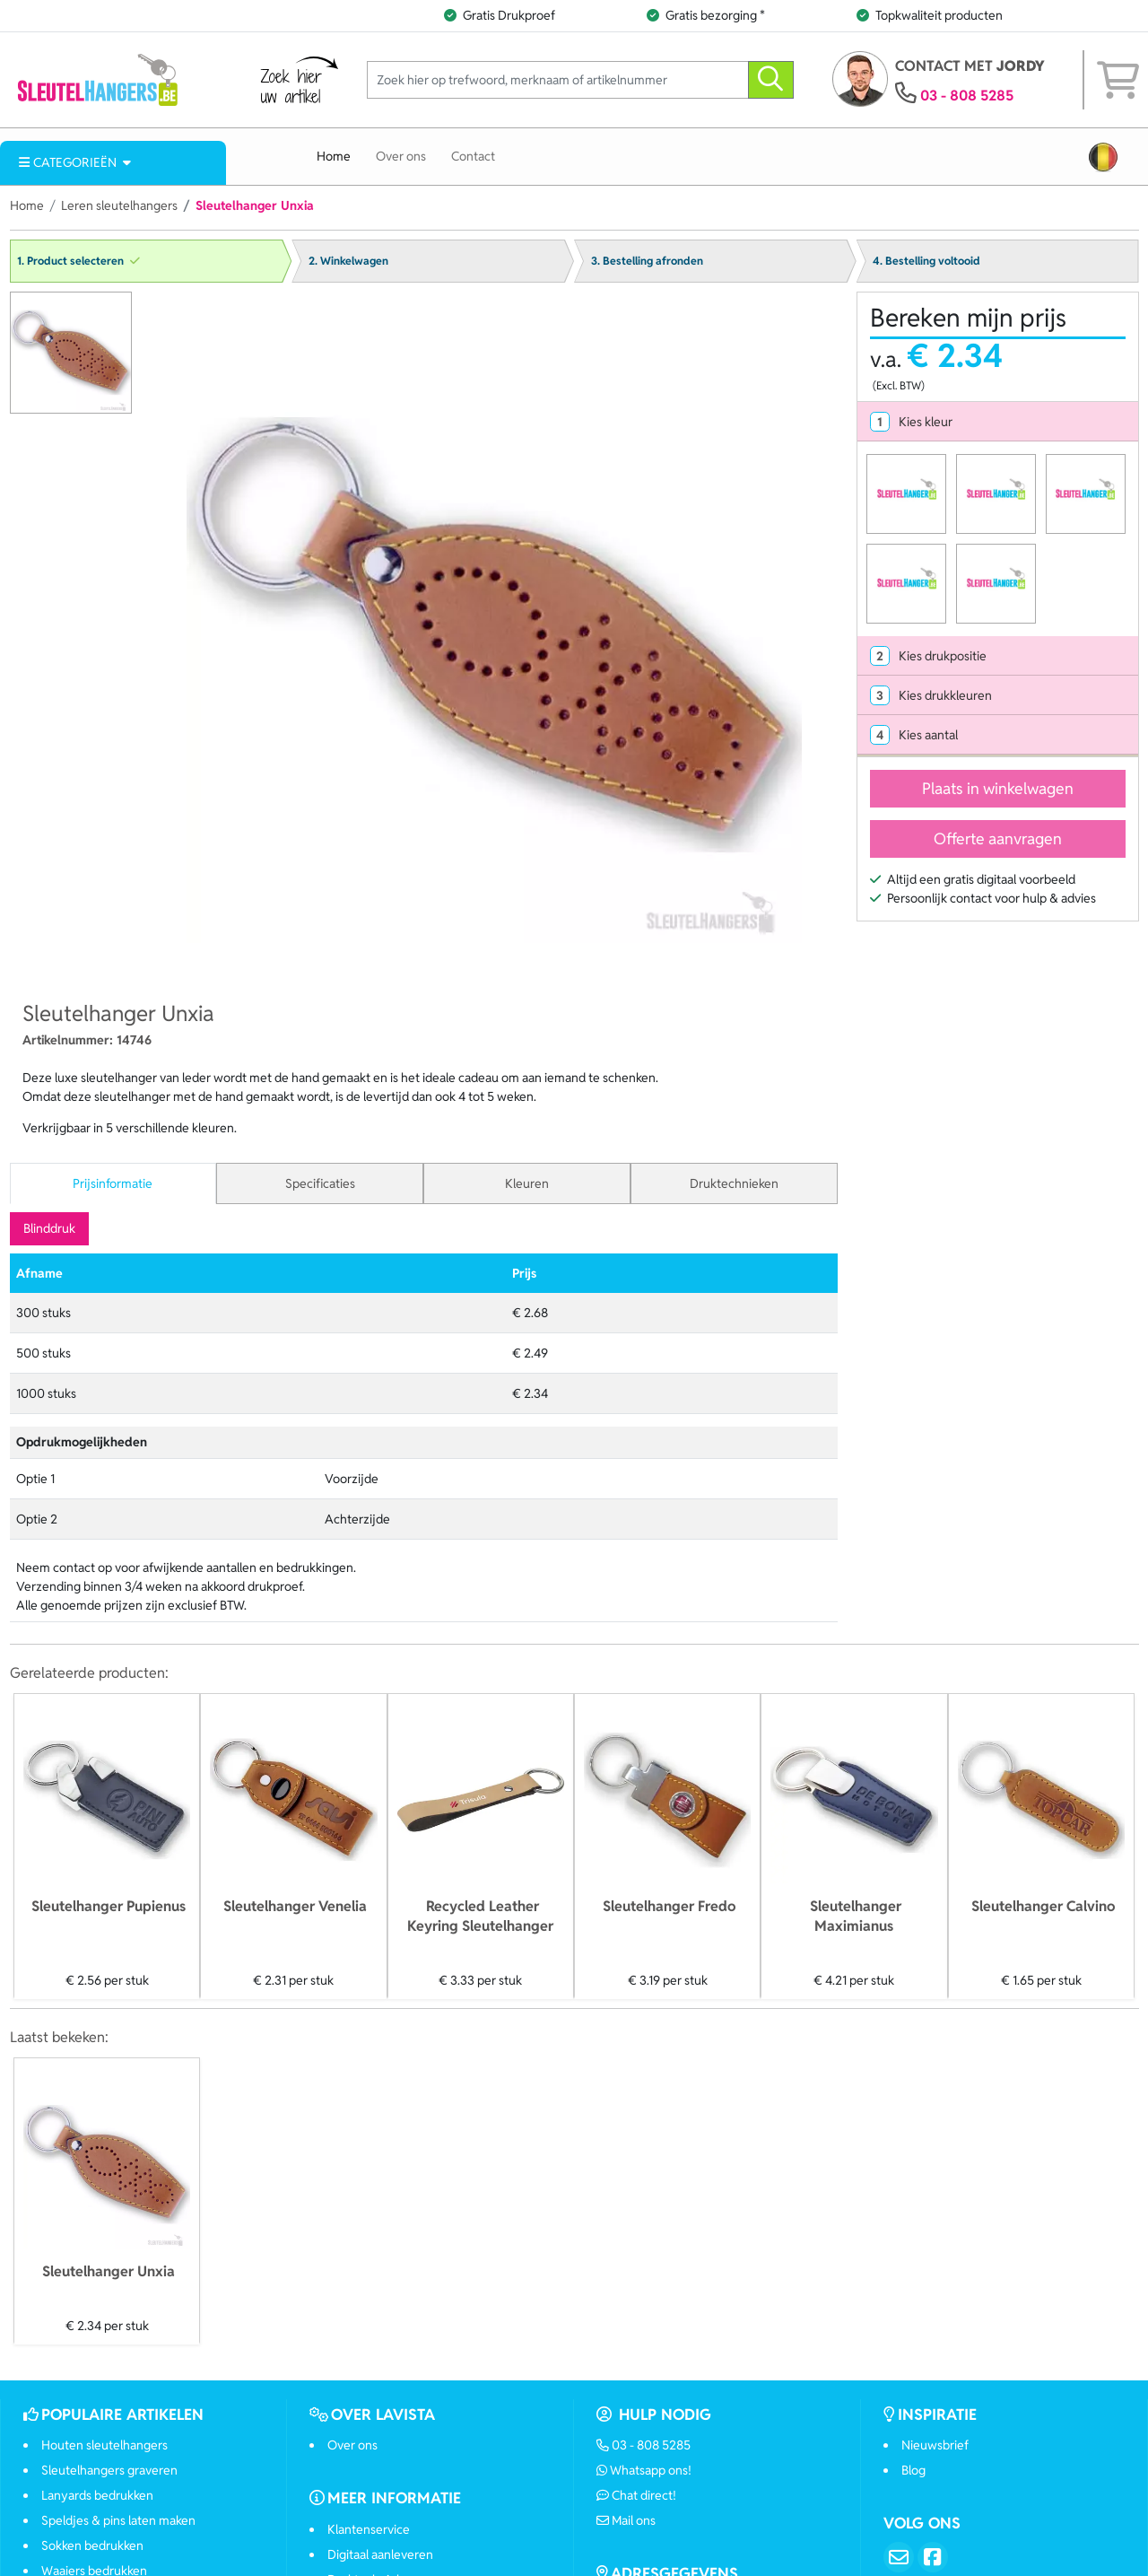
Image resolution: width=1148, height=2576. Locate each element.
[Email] (898, 2557)
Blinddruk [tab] (49, 1228)
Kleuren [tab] (527, 1183)
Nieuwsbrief (935, 2445)
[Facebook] (933, 2557)
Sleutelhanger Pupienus (108, 1906)
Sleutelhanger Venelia (295, 1906)
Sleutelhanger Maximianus (855, 1916)
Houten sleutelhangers (104, 2445)
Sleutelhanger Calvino (1043, 1906)
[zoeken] (771, 80)
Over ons (401, 156)
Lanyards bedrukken (97, 2495)
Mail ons (626, 2520)
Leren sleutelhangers (119, 205)
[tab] (997, 421)
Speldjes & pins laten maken (118, 2520)
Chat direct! (636, 2495)
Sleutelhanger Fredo (669, 1906)
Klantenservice (368, 2529)
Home (334, 156)
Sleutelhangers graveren (109, 2470)
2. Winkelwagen (348, 261)
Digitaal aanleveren (380, 2554)
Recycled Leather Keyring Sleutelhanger (480, 1916)
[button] (1103, 157)
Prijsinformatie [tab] (112, 1183)
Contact (473, 156)
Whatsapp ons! (644, 2470)
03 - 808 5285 (966, 95)
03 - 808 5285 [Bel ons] (643, 2445)
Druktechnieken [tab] (734, 1183)
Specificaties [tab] (320, 1183)
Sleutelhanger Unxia (108, 2271)
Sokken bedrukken (92, 2545)
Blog (913, 2470)
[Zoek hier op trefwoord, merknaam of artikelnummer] (558, 80)
